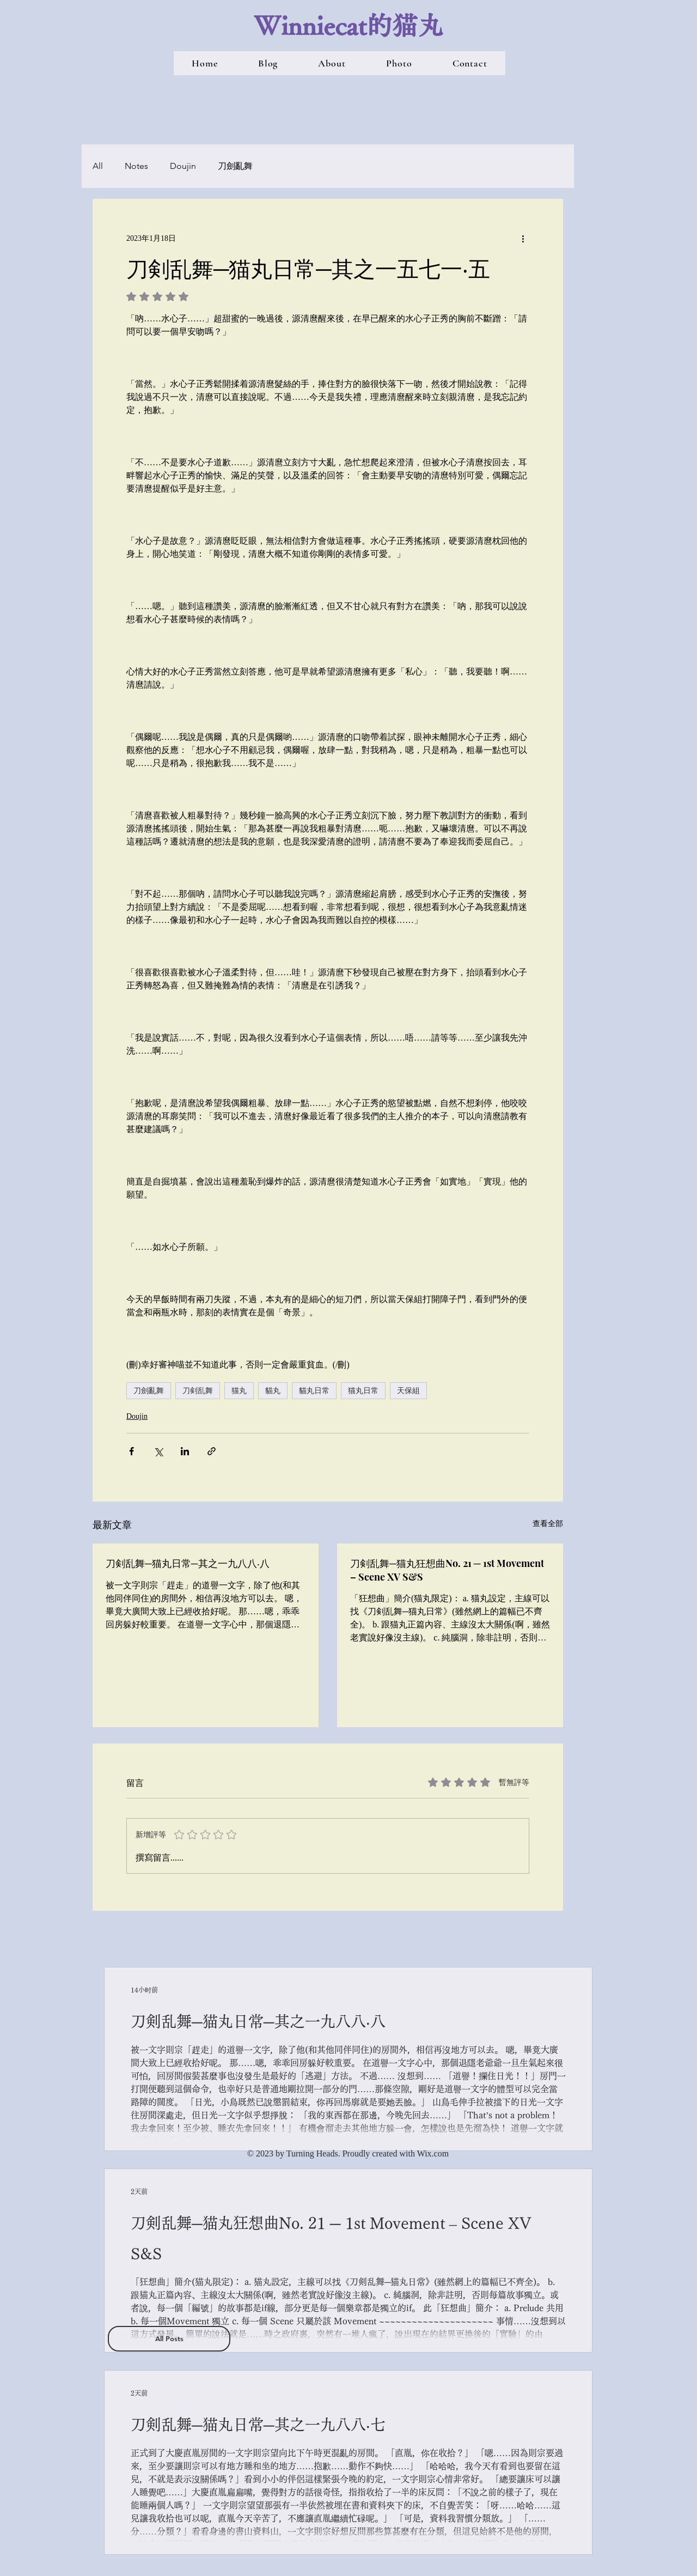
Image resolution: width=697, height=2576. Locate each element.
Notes (136, 166)
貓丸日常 (314, 1390)
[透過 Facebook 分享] (131, 1451)
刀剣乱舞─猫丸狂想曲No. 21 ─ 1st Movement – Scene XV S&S (447, 1570)
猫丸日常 (363, 1390)
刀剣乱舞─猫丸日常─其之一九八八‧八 (188, 1563)
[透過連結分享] (211, 1451)
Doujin (183, 166)
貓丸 (272, 1390)
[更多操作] (522, 238)
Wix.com (433, 2153)
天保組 (408, 1390)
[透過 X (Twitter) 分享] (158, 1451)
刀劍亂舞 (235, 166)
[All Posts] (169, 2339)
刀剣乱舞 (197, 1390)
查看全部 (548, 1524)
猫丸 (239, 1390)
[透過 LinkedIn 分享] (185, 1451)
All (98, 166)
